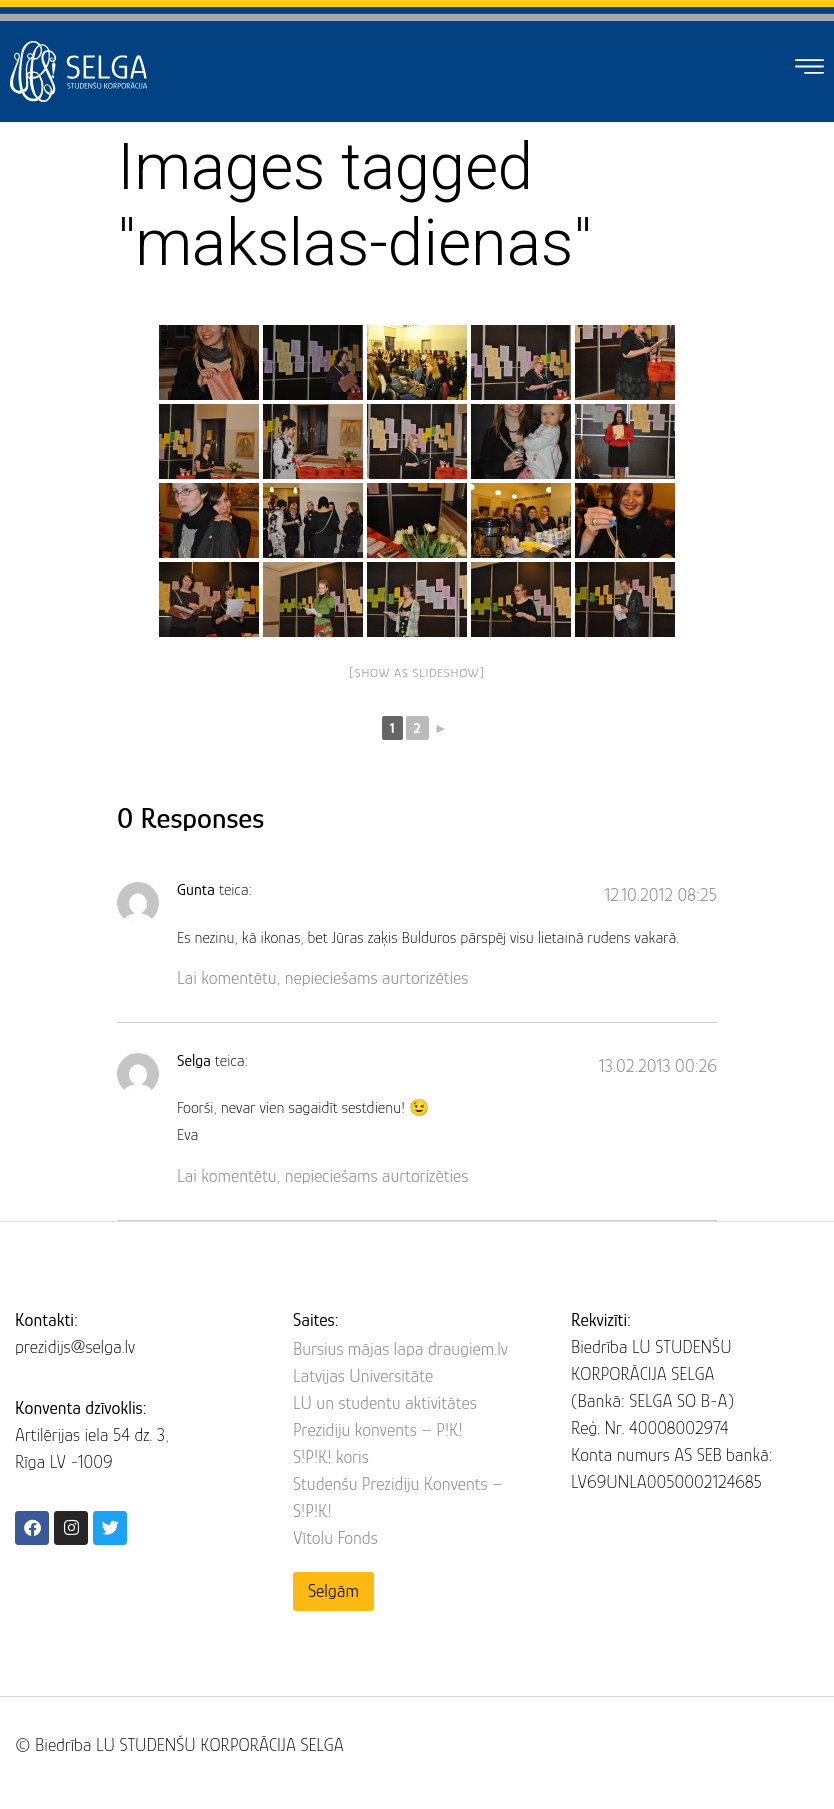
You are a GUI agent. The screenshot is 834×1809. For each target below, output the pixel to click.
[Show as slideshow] (417, 672)
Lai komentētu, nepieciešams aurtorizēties (322, 978)
